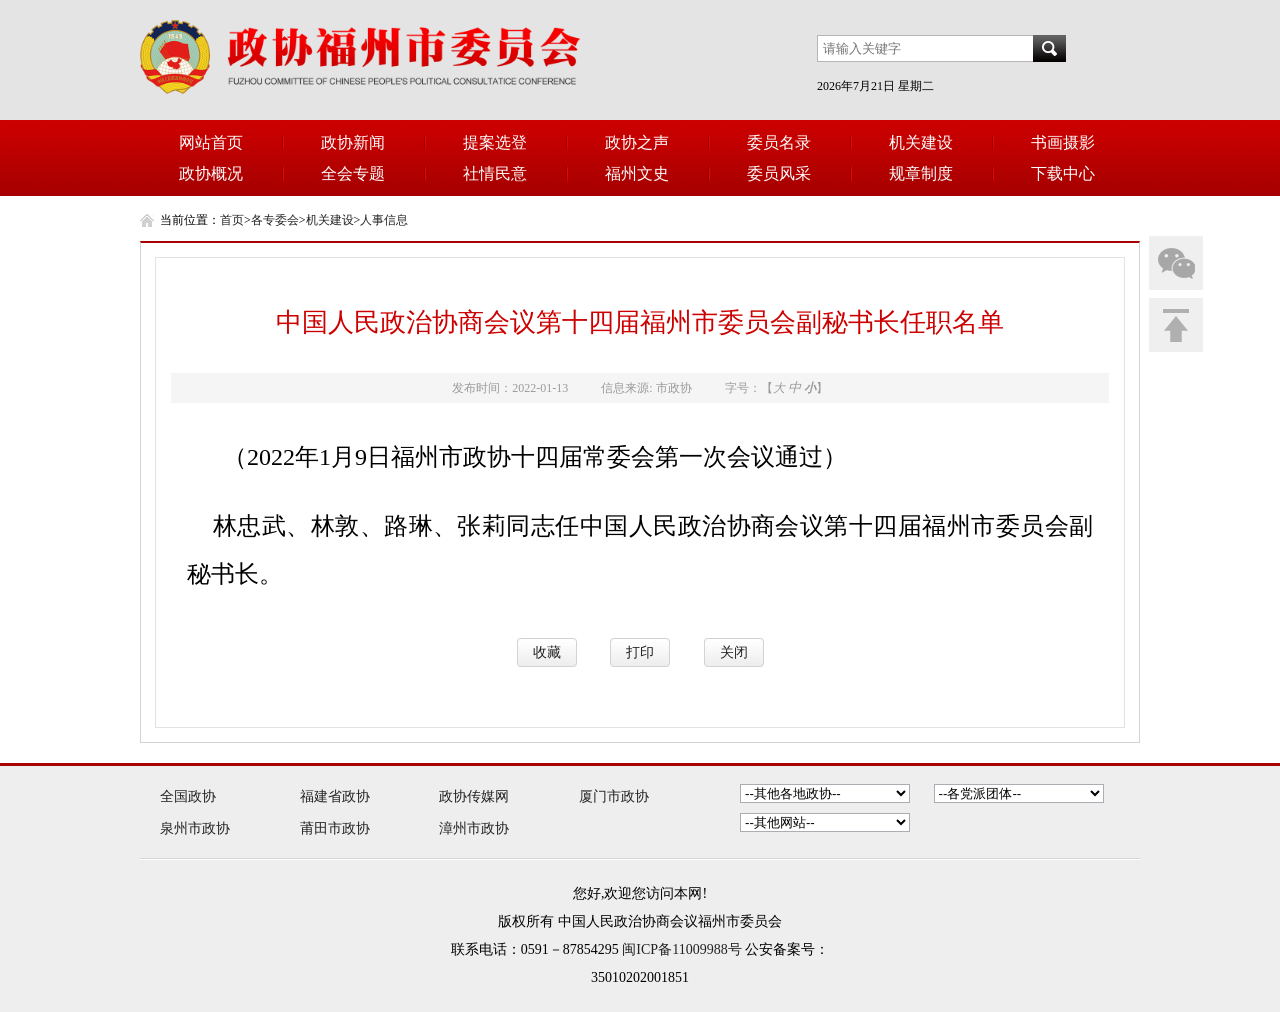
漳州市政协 (474, 828)
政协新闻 (353, 142)
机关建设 (921, 142)
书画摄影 (1063, 142)
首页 (232, 220)
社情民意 (495, 173)
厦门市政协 (614, 796)
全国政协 (188, 796)
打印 (640, 652)
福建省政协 (335, 796)
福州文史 (637, 173)
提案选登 (495, 142)
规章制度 (921, 173)
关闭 (734, 652)
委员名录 (779, 142)
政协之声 (637, 142)
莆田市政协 (335, 828)
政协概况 (211, 173)
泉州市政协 (195, 828)
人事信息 (384, 220)
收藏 (547, 652)
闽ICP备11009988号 (681, 949)
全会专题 (353, 173)
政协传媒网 (474, 796)
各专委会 (275, 220)
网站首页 (211, 142)
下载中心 (1063, 173)
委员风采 (779, 173)
